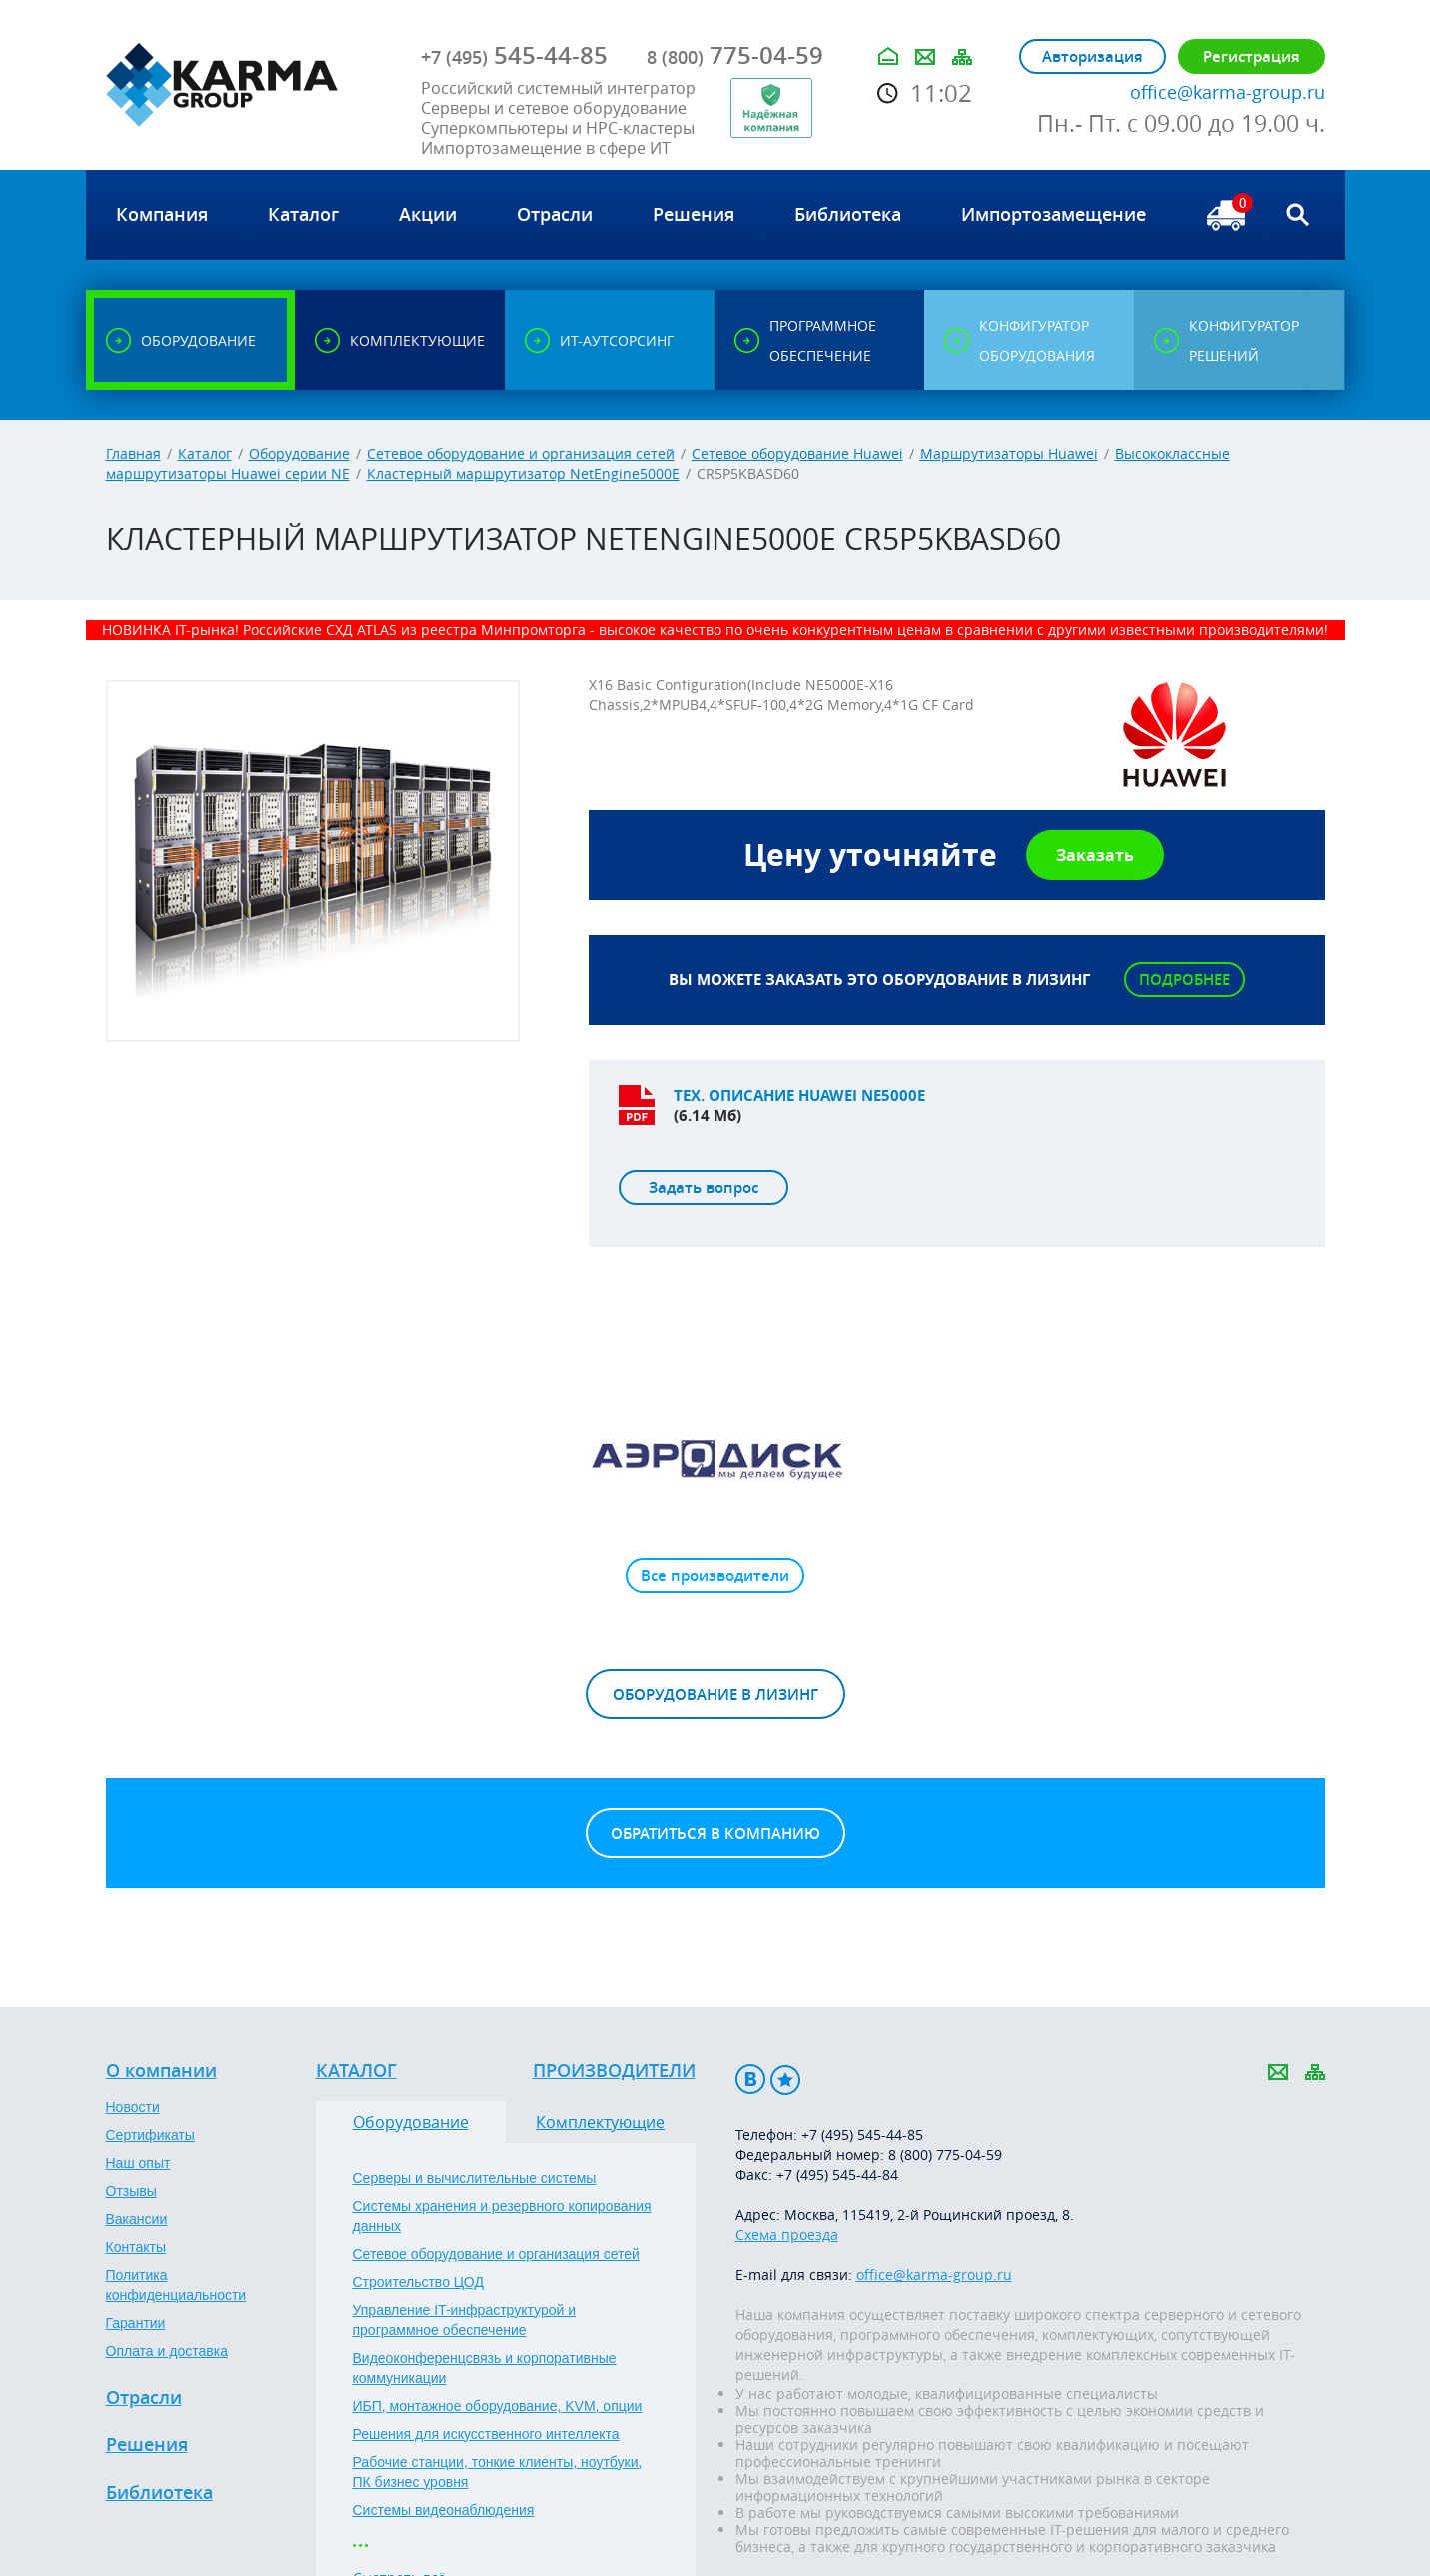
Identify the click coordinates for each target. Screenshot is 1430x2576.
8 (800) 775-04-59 (945, 2154)
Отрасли (144, 2398)
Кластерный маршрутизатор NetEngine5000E (523, 473)
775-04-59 (735, 55)
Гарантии (136, 2323)
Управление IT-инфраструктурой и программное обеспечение (465, 2320)
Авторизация (1092, 56)
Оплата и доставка (167, 2351)
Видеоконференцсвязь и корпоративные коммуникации (485, 2368)
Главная (133, 453)
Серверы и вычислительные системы (475, 2178)
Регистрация (1251, 56)
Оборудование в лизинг (715, 1694)
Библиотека (159, 2493)
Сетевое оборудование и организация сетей (521, 453)
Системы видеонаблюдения (444, 2510)
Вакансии (137, 2219)
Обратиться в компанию (715, 1833)
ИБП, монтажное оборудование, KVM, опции (498, 2406)
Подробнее (1184, 979)
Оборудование (299, 453)
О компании (161, 2071)
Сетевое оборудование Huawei (797, 453)
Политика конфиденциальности (176, 2285)
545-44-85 (514, 55)
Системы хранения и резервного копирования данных (502, 2216)
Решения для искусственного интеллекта (486, 2434)
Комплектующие (600, 2122)
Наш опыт (138, 2163)
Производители (614, 2071)
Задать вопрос (703, 1187)
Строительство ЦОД (418, 2282)
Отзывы (131, 2191)
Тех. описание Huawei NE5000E (799, 1095)
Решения (147, 2445)
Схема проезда (786, 2234)
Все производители (715, 1575)
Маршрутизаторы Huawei (1009, 453)
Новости (133, 2107)
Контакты (136, 2247)
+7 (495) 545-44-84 (837, 2174)
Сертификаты (150, 2135)
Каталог (205, 453)
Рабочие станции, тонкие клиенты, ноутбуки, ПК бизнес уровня (498, 2472)
